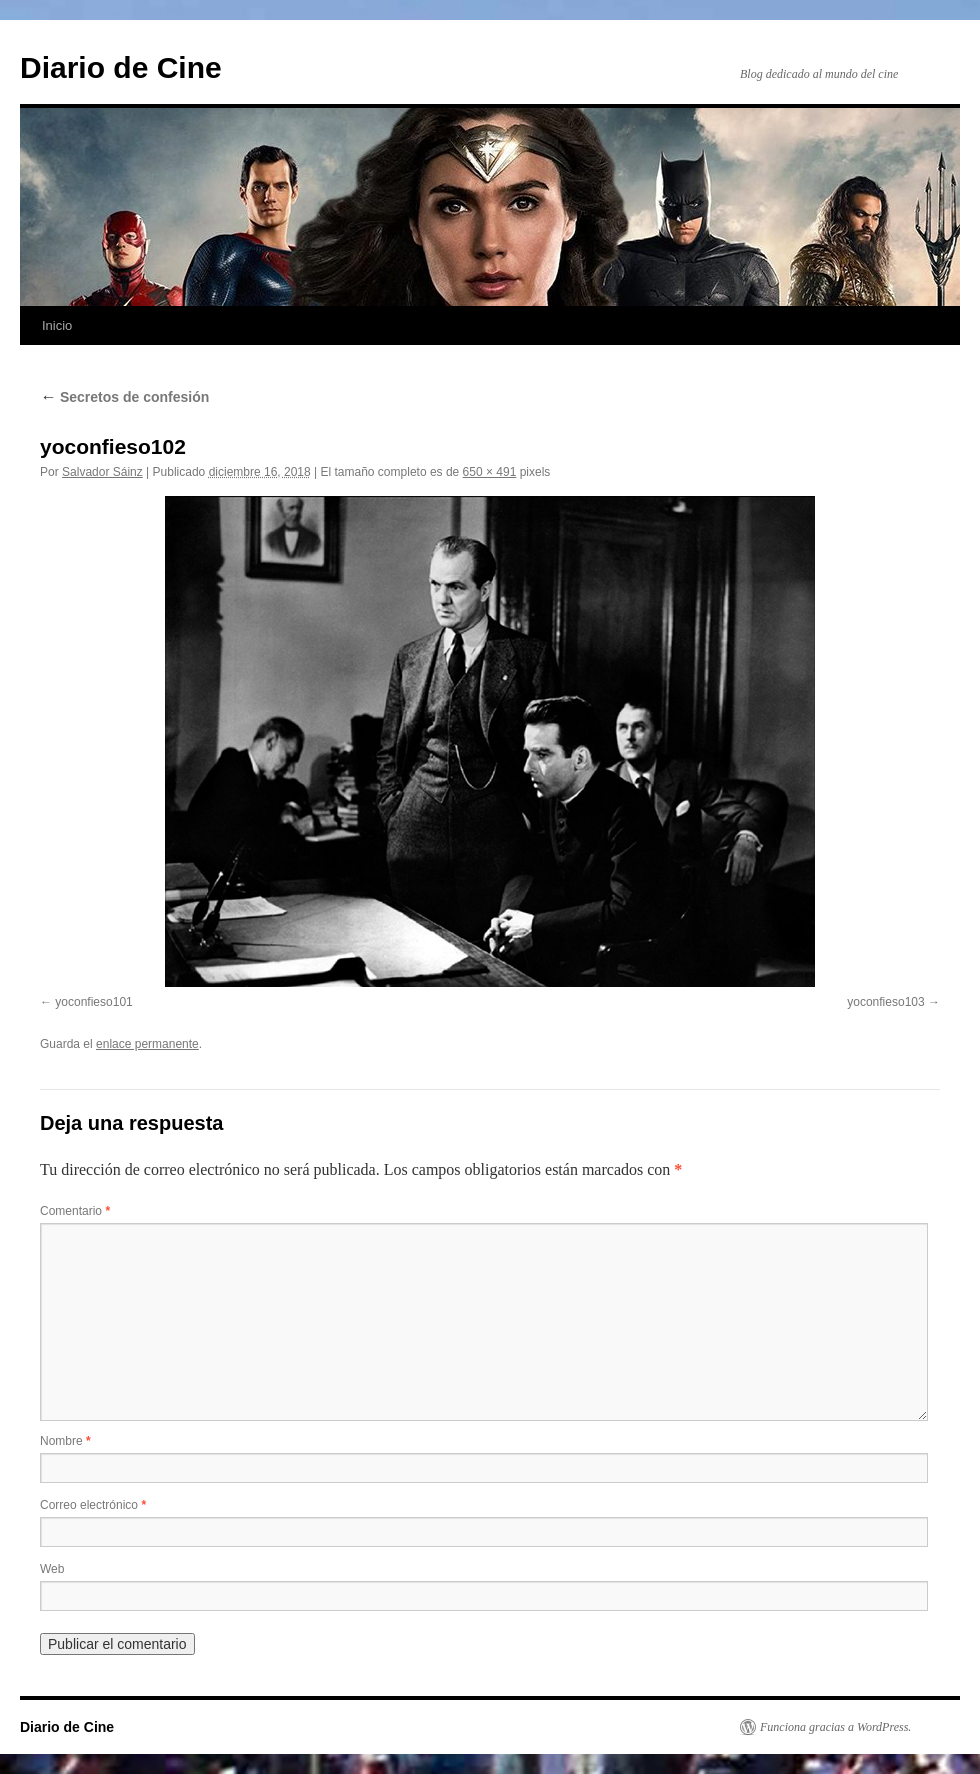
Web (52, 1569)
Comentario (75, 1211)
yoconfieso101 (93, 1002)
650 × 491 (490, 472)
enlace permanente (147, 1044)
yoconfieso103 (885, 1002)
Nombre (65, 1441)
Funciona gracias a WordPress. (835, 1727)
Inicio (57, 325)
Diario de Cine (121, 67)
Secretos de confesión (124, 397)
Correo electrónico (93, 1505)
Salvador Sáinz (102, 472)
